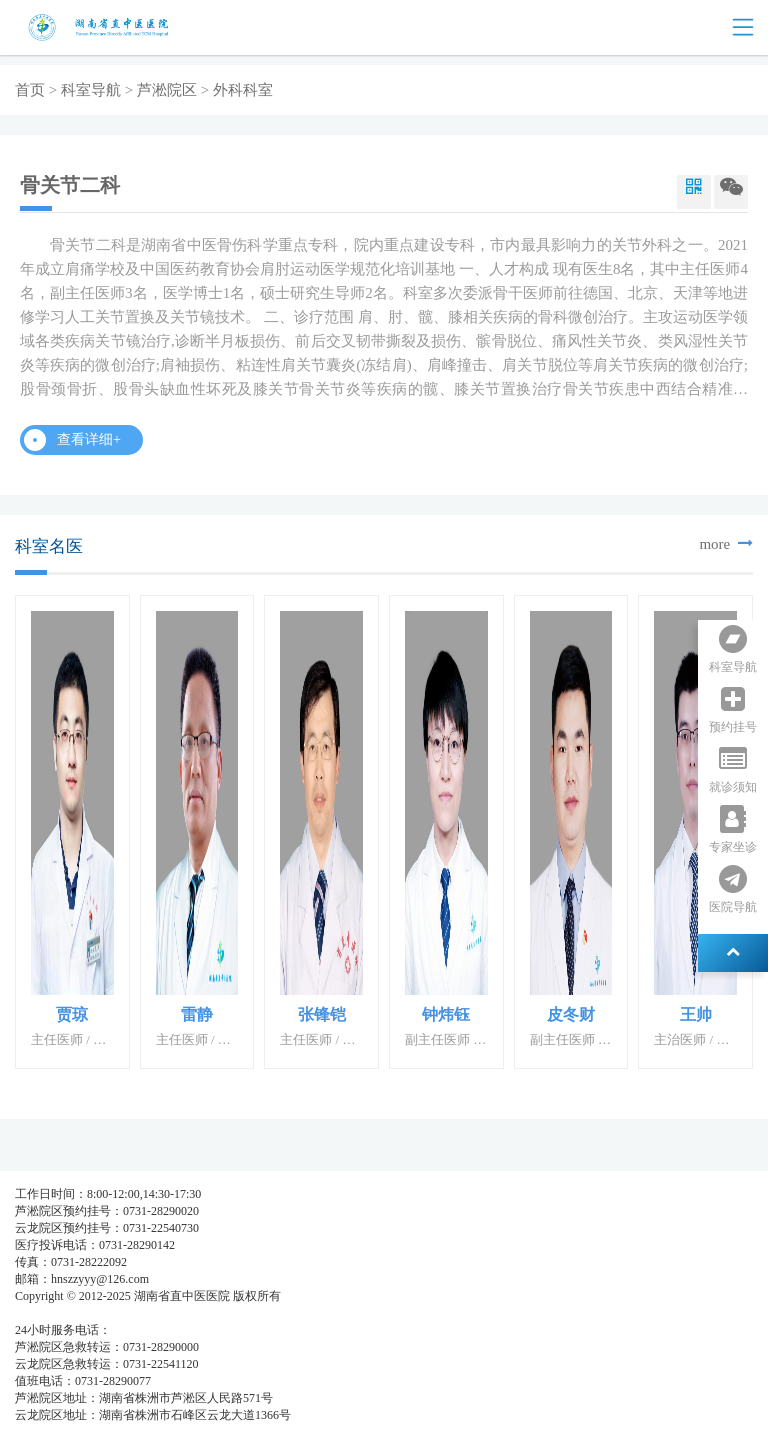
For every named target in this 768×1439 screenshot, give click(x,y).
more (726, 543)
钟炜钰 (446, 1014)
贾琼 (72, 1014)
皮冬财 (571, 1014)
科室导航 (91, 90)
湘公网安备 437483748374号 (197, 1313)
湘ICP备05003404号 (66, 1313)
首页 (30, 90)
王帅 (696, 1014)
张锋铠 (322, 1014)
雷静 (197, 1014)
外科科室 (243, 90)
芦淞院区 (167, 90)
